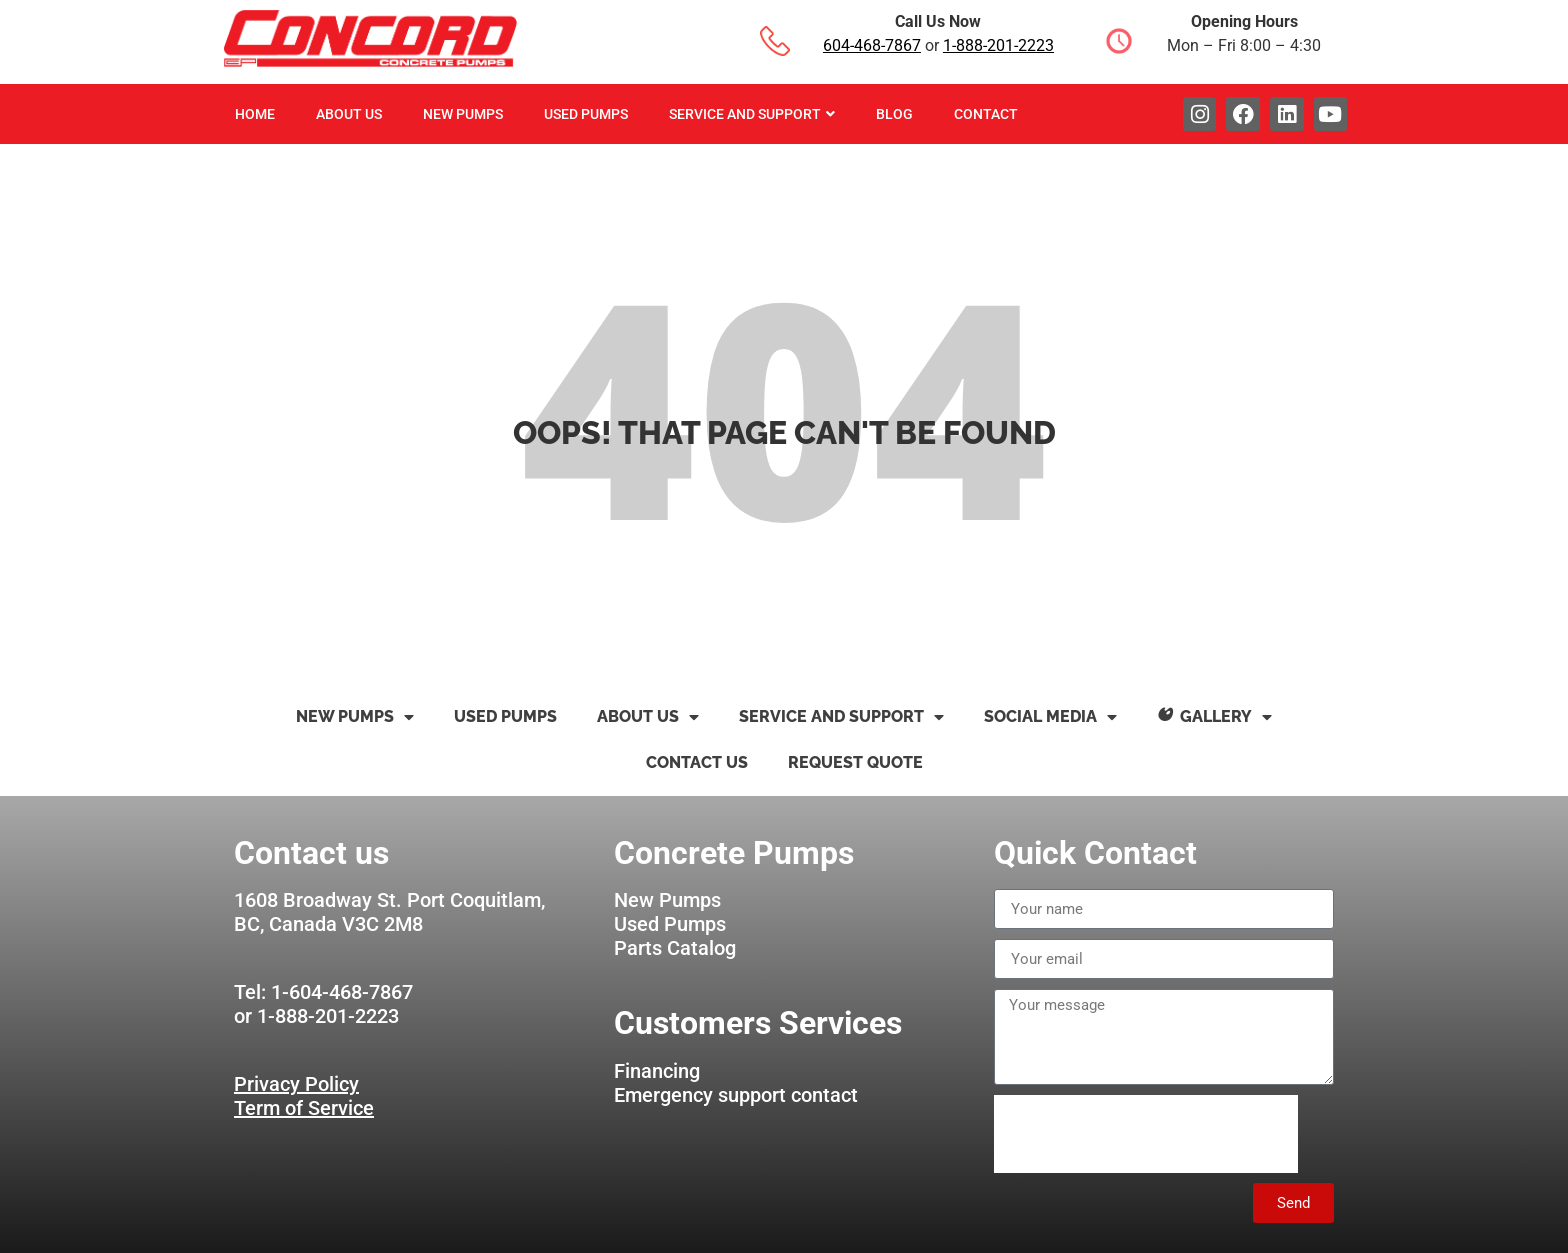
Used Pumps (586, 114)
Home (255, 114)
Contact (986, 114)
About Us (349, 114)
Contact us (697, 762)
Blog (894, 114)
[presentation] (1146, 1134)
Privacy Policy (296, 1084)
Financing (657, 1071)
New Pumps (463, 114)
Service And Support (752, 114)
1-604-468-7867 (342, 992)
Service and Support (841, 717)
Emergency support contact (736, 1095)
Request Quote (855, 762)
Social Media (1050, 717)
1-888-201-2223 (998, 45)
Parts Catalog (675, 948)
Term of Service (304, 1108)
